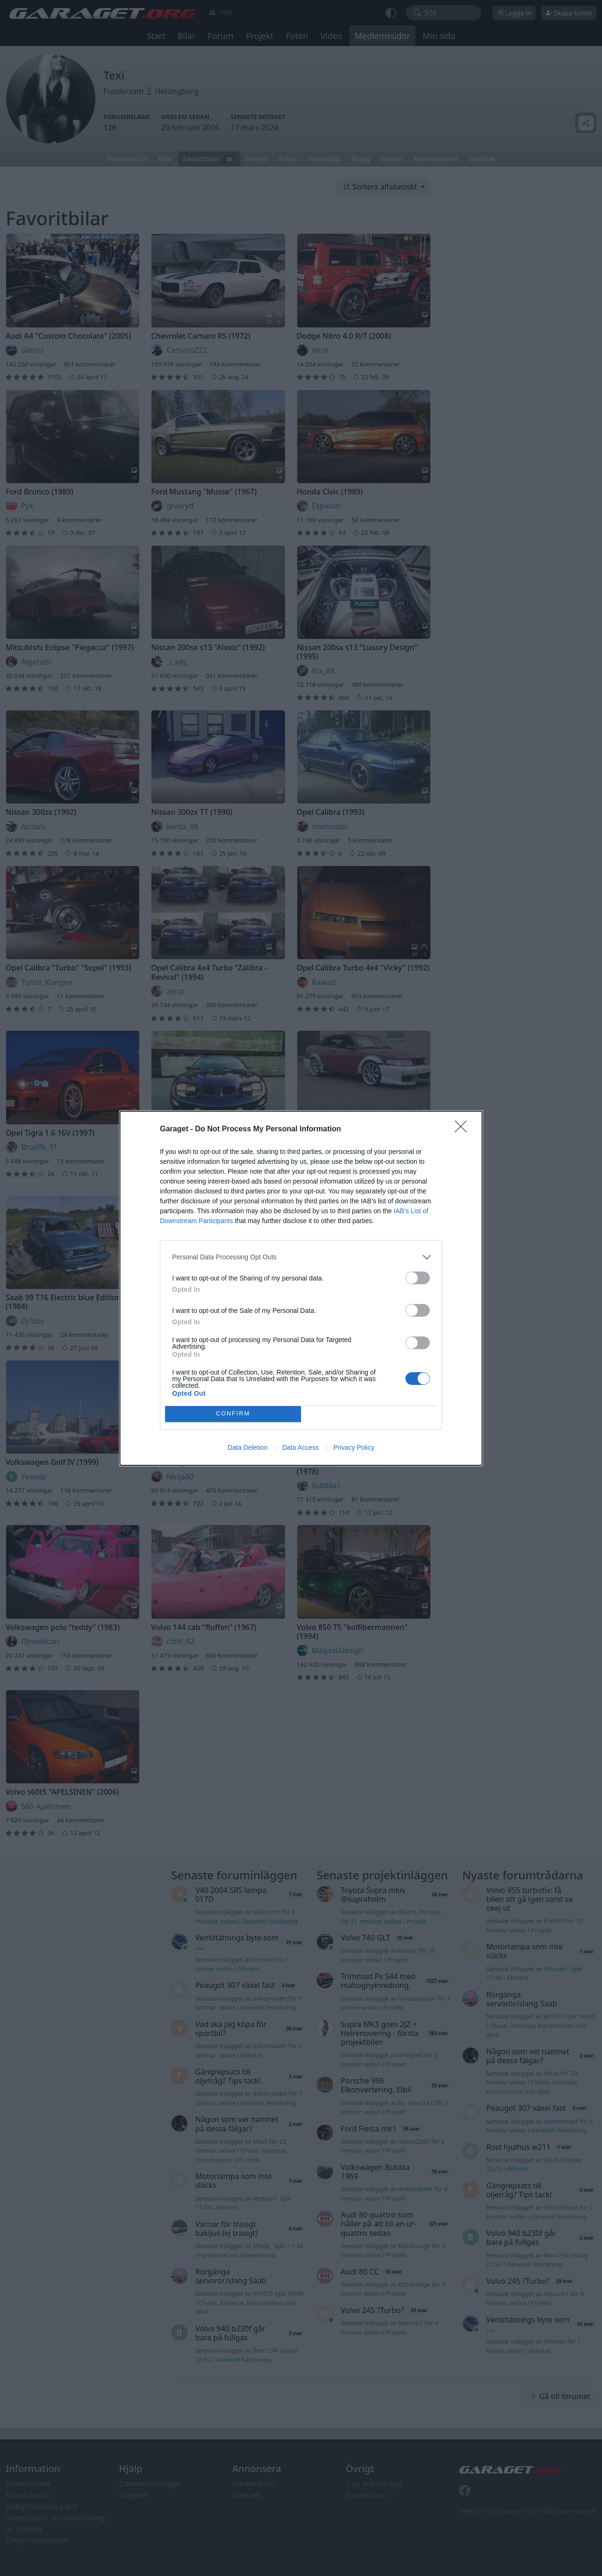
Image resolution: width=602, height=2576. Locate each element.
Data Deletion (248, 1447)
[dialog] (301, 1288)
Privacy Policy (353, 1447)
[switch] (417, 1278)
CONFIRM (233, 1413)
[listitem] (301, 1257)
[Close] (464, 1129)
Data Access (300, 1447)
